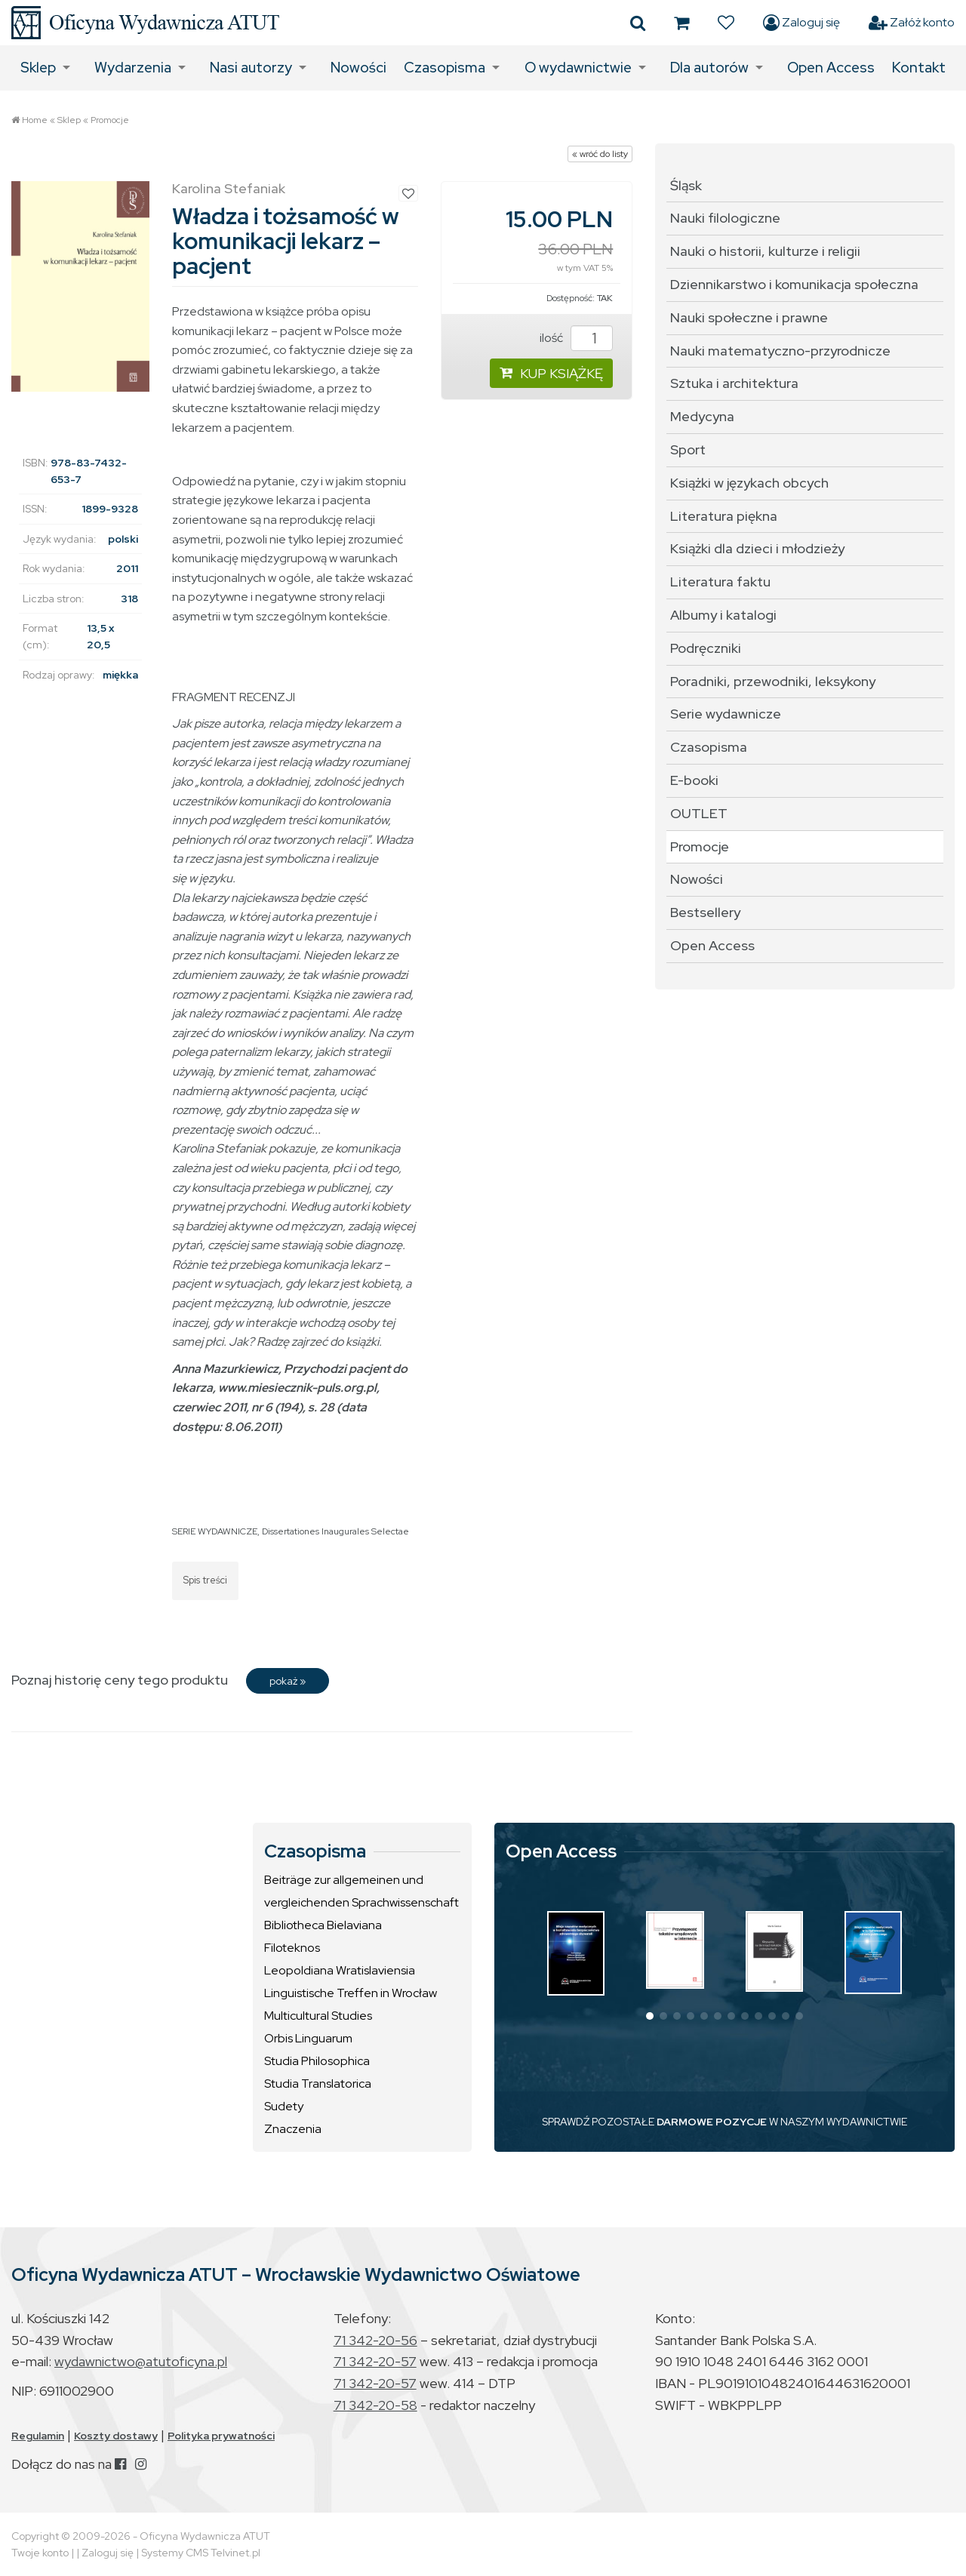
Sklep (38, 67)
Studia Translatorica (317, 2083)
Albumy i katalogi (723, 614)
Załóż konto (912, 22)
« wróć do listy (600, 154)
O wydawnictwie (578, 67)
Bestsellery (705, 912)
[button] (650, 2016)
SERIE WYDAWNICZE (214, 1531)
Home (35, 120)
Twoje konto (40, 2552)
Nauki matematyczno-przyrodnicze (780, 350)
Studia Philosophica (317, 2061)
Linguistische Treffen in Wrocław (350, 1993)
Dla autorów (709, 67)
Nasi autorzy (251, 67)
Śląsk (686, 185)
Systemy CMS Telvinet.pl (200, 2552)
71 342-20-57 (375, 2361)
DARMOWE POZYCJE (712, 2121)
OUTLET (699, 813)
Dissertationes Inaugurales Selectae (335, 1531)
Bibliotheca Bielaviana (323, 1925)
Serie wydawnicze (725, 713)
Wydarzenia (132, 67)
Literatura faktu (720, 581)
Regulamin (37, 2435)
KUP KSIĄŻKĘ (551, 373)
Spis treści (205, 1580)
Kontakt (919, 67)
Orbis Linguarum (308, 2038)
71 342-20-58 (375, 2405)
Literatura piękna (723, 516)
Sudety (283, 2106)
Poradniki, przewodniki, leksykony (772, 681)
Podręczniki (705, 648)
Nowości (358, 67)
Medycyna (702, 416)
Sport (688, 449)
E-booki (694, 780)
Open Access (831, 67)
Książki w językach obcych (749, 482)
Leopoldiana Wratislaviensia (339, 1970)
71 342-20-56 (375, 2340)
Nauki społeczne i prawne (749, 317)
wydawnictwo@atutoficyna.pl (140, 2361)
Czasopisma (444, 67)
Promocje (110, 120)
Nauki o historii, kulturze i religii (765, 251)
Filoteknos (292, 1948)
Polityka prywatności (221, 2435)
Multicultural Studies (318, 2016)
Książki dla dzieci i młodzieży (757, 548)
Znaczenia (292, 2129)
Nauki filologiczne (725, 217)
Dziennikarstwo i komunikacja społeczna (794, 284)
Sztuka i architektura (734, 383)
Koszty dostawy (116, 2435)
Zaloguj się (801, 22)
